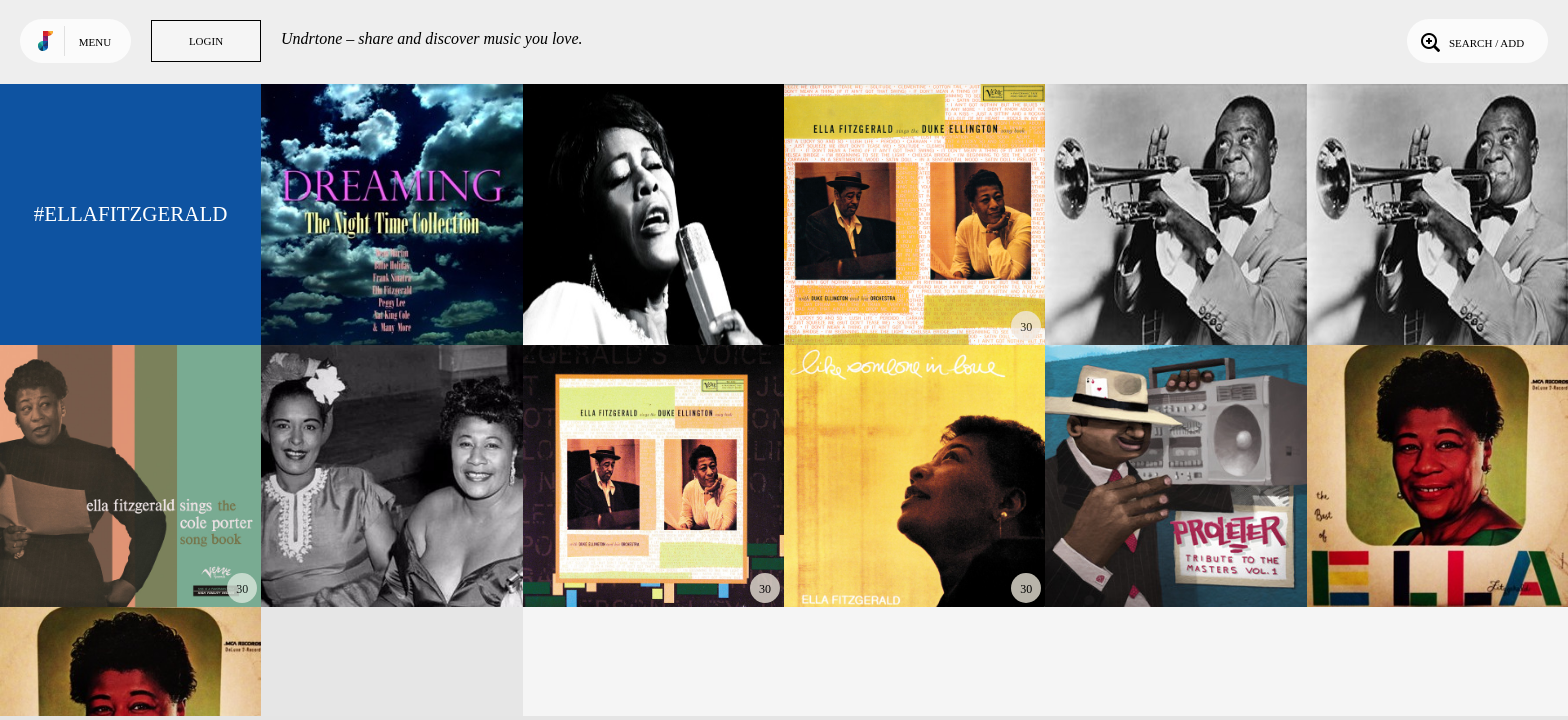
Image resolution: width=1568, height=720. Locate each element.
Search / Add (1470, 41)
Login (206, 41)
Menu (95, 42)
